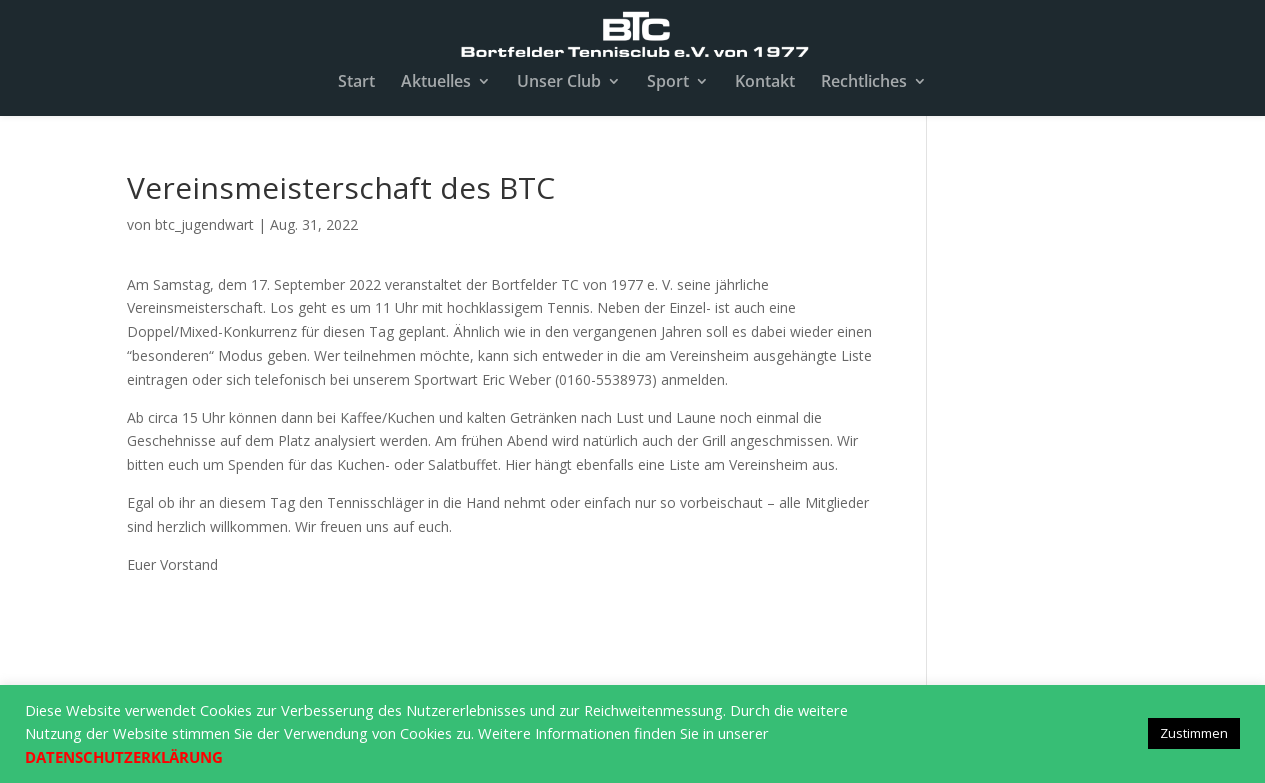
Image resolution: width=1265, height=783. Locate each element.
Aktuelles (436, 83)
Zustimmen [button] (1194, 733)
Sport (668, 83)
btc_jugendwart (204, 224)
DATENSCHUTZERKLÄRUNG (124, 757)
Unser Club (559, 83)
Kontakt (765, 83)
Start (356, 83)
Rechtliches (864, 83)
